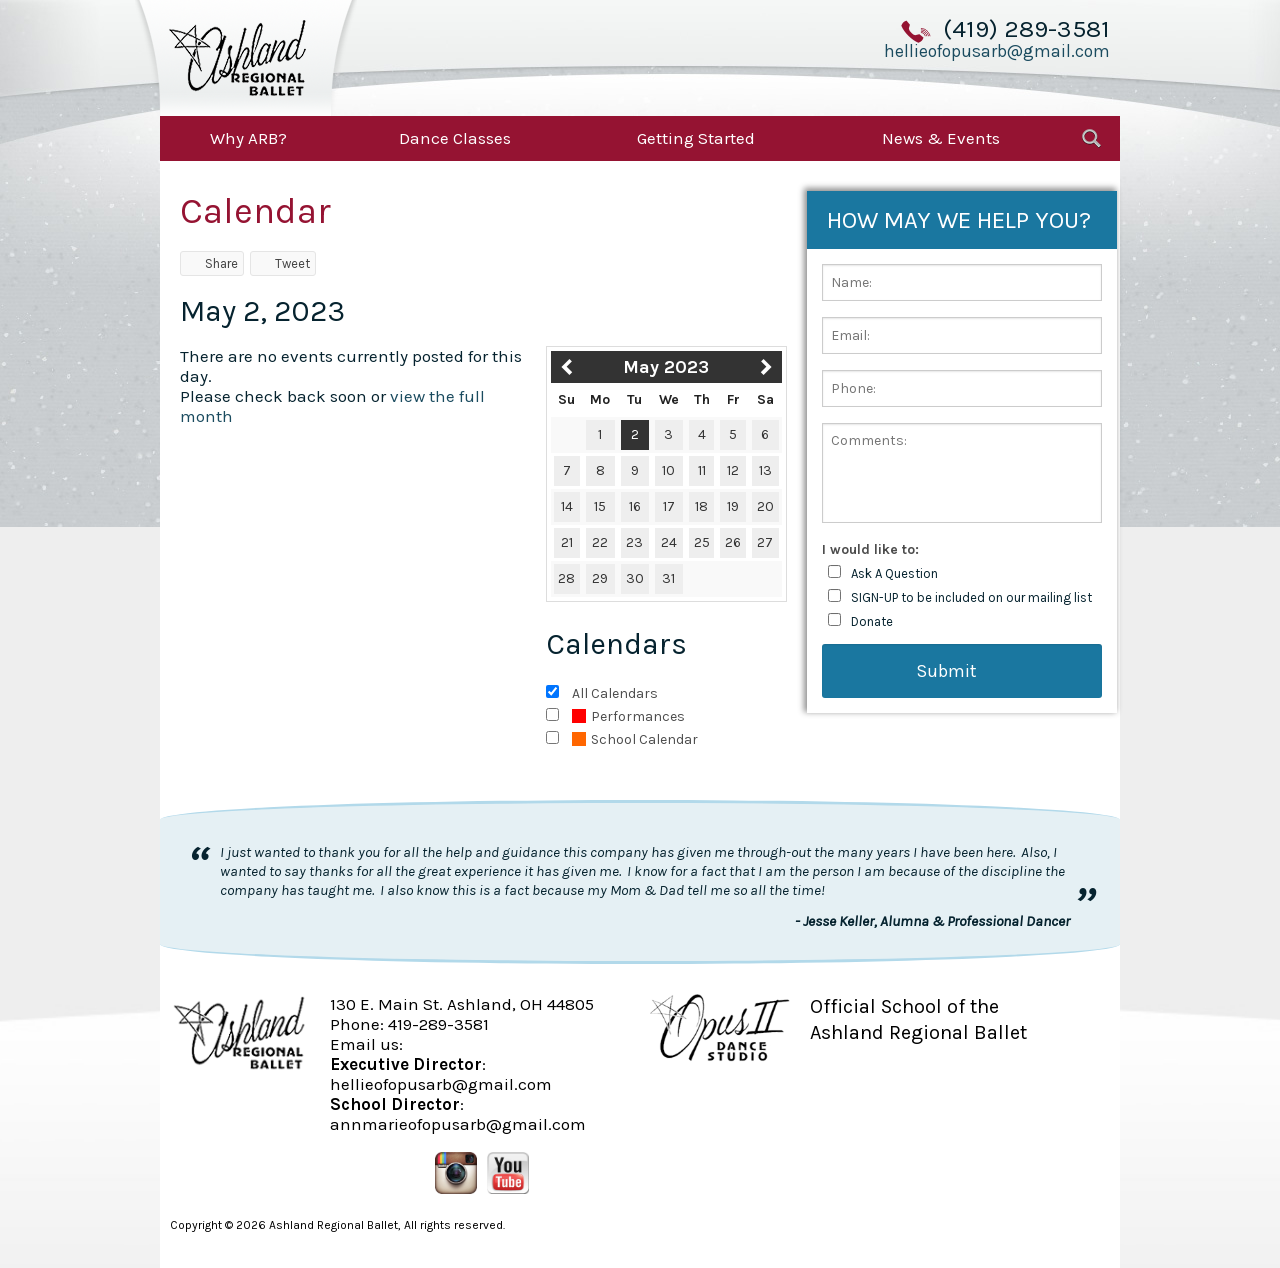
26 (733, 542)
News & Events (941, 138)
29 (600, 578)
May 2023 (666, 367)
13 (765, 470)
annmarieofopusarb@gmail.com (458, 1124)
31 (668, 578)
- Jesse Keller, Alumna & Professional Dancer (932, 921)
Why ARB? (248, 138)
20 (765, 506)
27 (765, 542)
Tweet (283, 263)
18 (701, 506)
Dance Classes (455, 138)
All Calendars (615, 693)
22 (600, 542)
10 (668, 470)
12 (733, 470)
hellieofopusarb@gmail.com (997, 51)
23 (634, 542)
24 (669, 542)
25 (702, 542)
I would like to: (870, 549)
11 (702, 470)
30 (635, 578)
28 (566, 578)
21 (567, 542)
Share (212, 263)
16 (635, 506)
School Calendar (635, 739)
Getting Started (696, 138)
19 (733, 506)
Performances (628, 716)
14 (567, 506)
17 (669, 506)
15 (600, 506)
